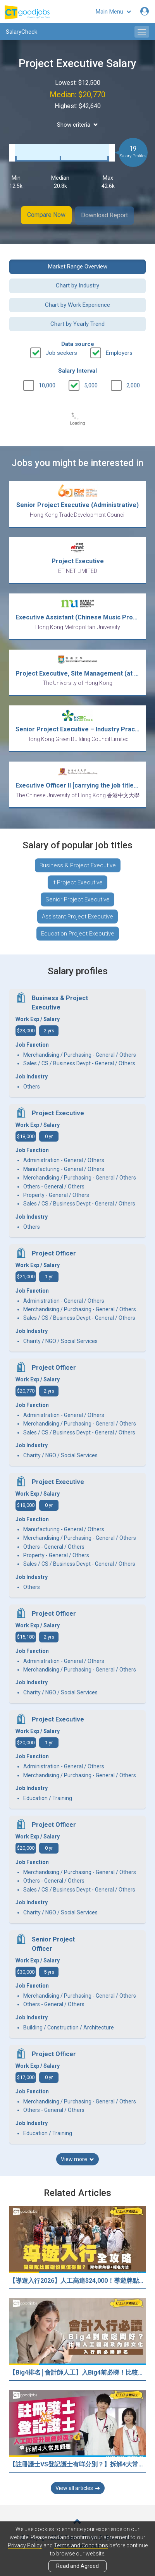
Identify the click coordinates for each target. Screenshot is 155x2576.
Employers (119, 351)
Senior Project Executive (77, 898)
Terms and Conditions (81, 2545)
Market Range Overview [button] (77, 265)
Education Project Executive (77, 932)
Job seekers (61, 351)
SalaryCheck (21, 31)
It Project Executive (77, 881)
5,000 (91, 384)
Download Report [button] (105, 214)
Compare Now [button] (45, 214)
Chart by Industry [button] (77, 284)
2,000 (133, 384)
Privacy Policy (25, 2545)
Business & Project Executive (78, 864)
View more (77, 2158)
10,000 (47, 384)
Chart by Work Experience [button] (77, 303)
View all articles (77, 2487)
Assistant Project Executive (77, 915)
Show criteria (77, 124)
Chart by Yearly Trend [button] (77, 322)
